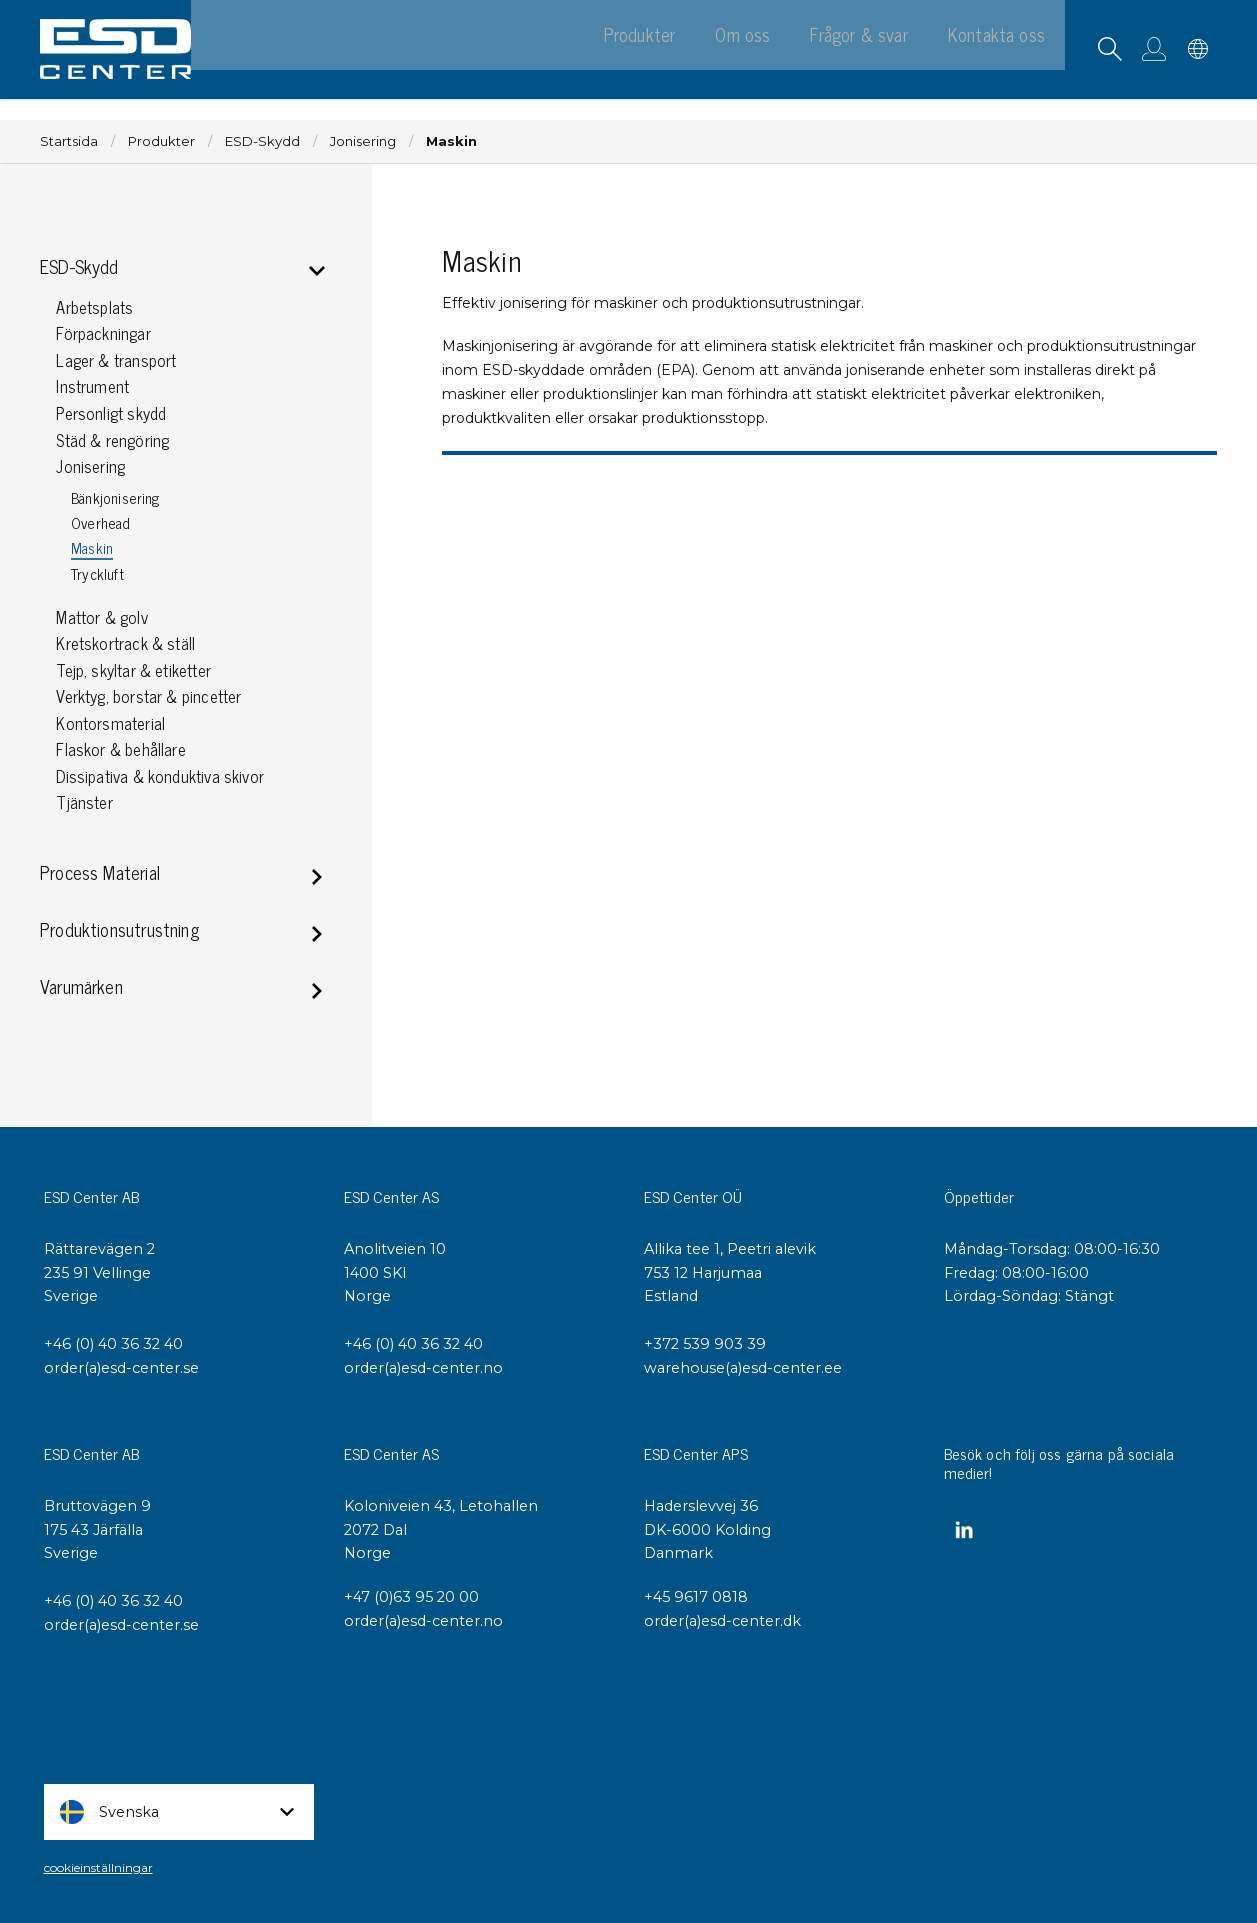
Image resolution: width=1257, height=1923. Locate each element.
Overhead (100, 523)
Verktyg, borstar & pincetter (148, 696)
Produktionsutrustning (119, 931)
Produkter (161, 141)
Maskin (92, 548)
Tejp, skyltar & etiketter (133, 670)
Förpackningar (103, 333)
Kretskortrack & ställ (125, 643)
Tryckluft (97, 574)
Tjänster (84, 802)
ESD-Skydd (262, 141)
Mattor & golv (101, 617)
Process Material (100, 874)
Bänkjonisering (115, 498)
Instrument (92, 386)
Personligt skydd (111, 413)
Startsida (69, 141)
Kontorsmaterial (110, 723)
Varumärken (81, 988)
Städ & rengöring (112, 440)
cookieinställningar (98, 1867)
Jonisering (363, 141)
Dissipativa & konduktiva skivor (160, 776)
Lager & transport (116, 360)
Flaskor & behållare (120, 749)
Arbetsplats (94, 307)
